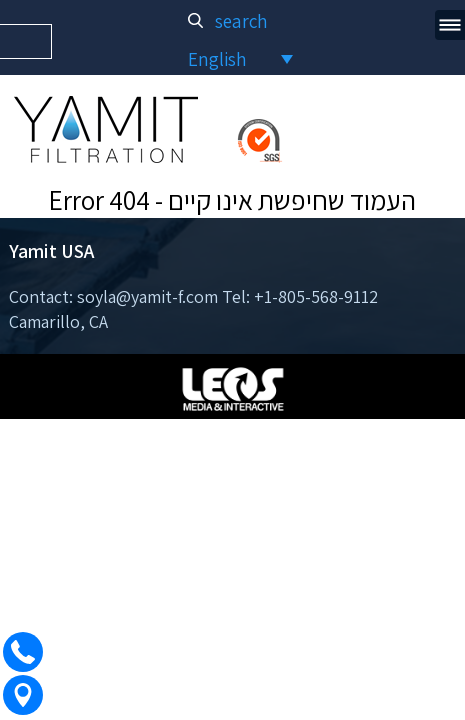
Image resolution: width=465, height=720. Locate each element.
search (232, 21)
